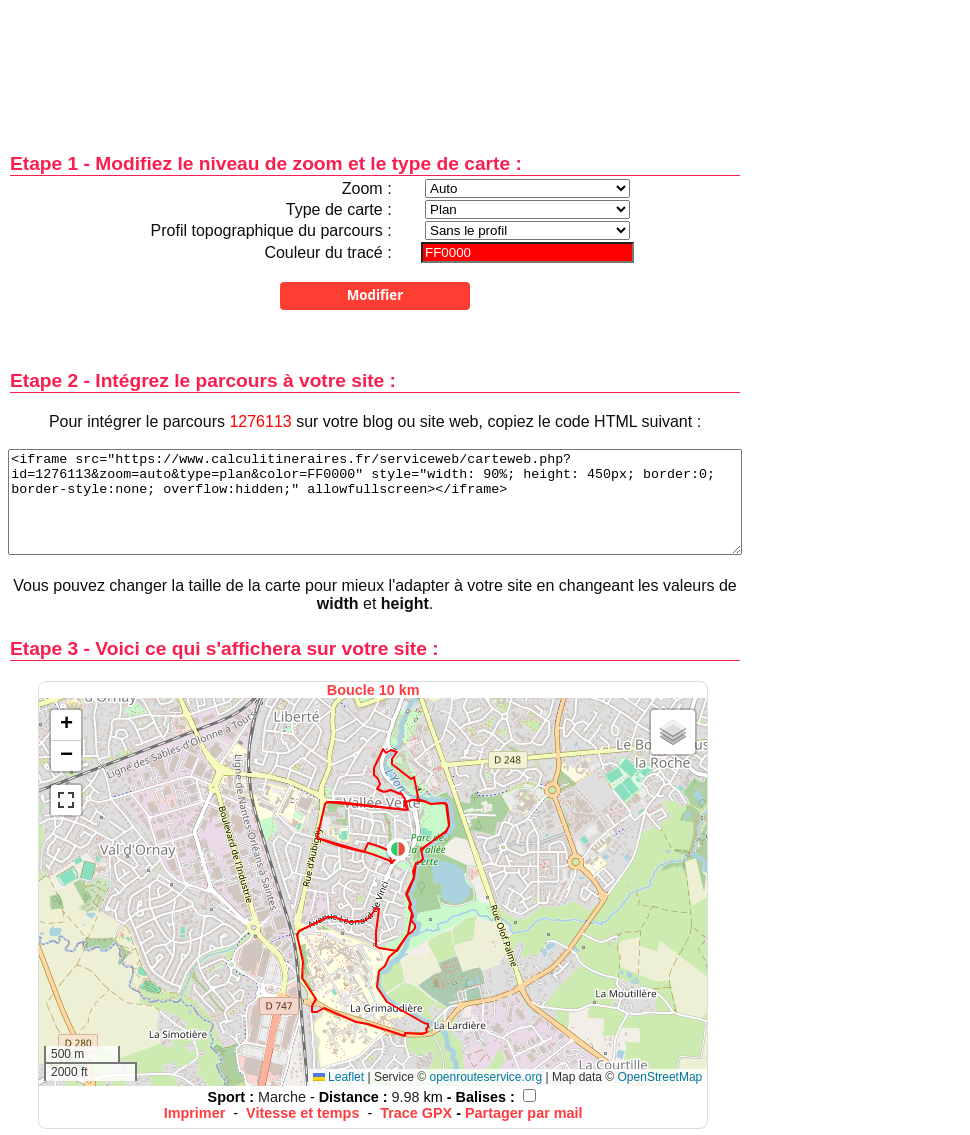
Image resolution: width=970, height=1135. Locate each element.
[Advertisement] (375, 62)
